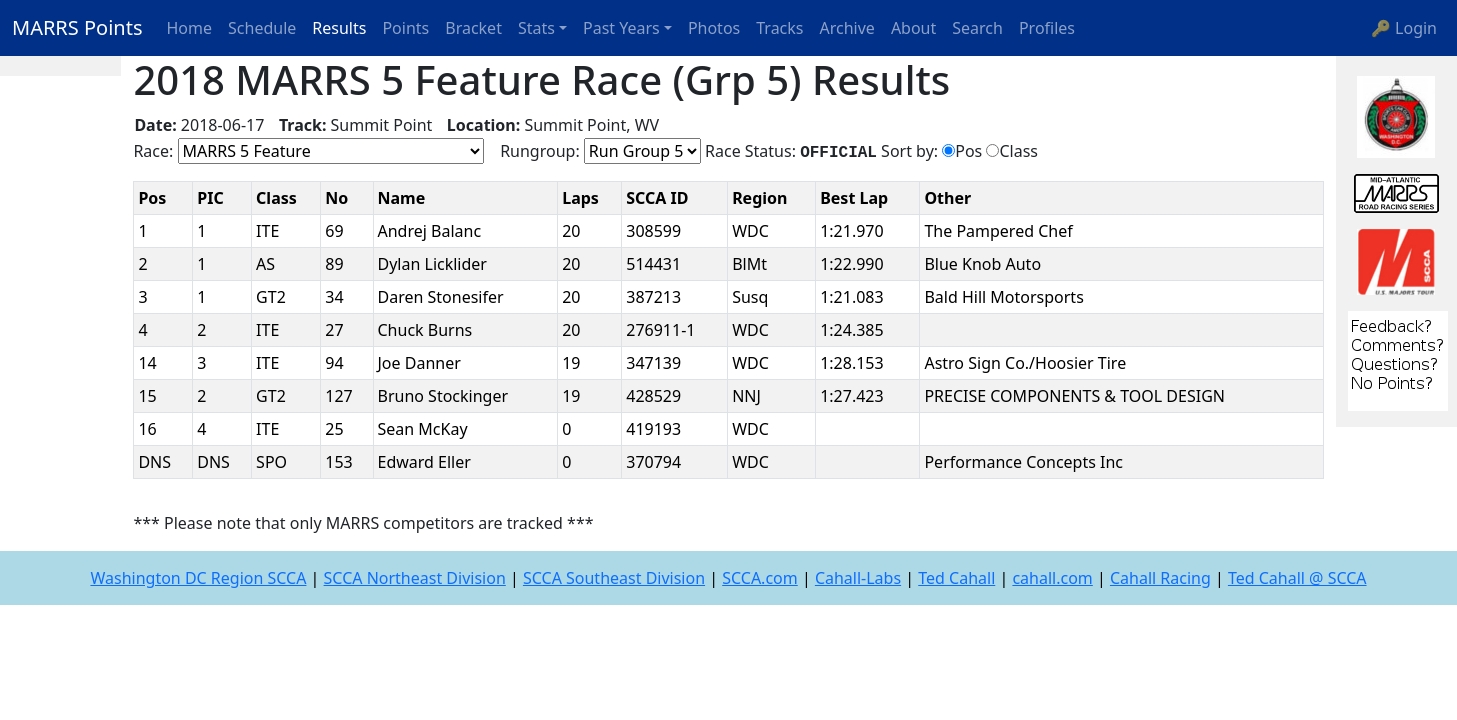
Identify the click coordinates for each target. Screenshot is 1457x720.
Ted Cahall (956, 578)
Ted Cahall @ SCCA (1297, 578)
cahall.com (1052, 578)
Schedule (262, 28)
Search (977, 28)
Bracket (473, 28)
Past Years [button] (621, 28)
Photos (714, 28)
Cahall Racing (1160, 578)
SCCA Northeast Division (415, 578)
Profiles (1047, 28)
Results (339, 28)
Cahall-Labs (858, 578)
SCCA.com (760, 578)
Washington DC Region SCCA (198, 578)
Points (405, 28)
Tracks (779, 28)
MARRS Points (77, 27)
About (913, 28)
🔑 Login (1404, 28)
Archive (847, 28)
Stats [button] (536, 28)
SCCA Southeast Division (614, 578)
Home (190, 28)
